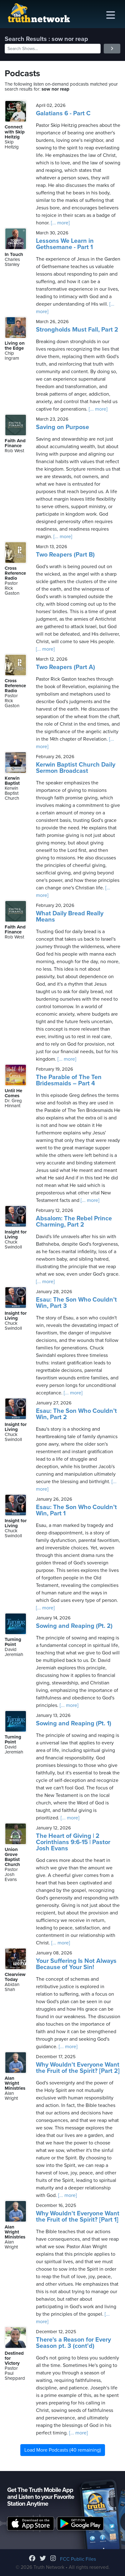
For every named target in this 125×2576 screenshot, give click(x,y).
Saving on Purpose (62, 427)
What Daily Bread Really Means (69, 916)
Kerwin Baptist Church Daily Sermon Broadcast (75, 768)
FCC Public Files (78, 2559)
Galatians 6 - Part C (63, 113)
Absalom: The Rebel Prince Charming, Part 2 (74, 1221)
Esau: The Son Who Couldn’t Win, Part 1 (76, 1510)
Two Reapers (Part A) (65, 667)
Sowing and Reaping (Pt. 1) (73, 1723)
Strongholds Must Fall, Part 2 (77, 329)
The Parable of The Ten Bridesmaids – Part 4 (69, 1080)
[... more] (60, 223)
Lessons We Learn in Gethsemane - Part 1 (65, 244)
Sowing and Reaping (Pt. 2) (74, 1626)
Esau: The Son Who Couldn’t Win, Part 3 (76, 1303)
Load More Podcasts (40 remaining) (62, 2450)
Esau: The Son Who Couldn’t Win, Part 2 (76, 1414)
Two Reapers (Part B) (65, 554)
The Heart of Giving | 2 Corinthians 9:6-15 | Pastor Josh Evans (73, 1842)
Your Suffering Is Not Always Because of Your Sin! (76, 1964)
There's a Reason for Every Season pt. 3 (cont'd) (73, 2343)
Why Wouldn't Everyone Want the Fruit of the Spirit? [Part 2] (78, 2068)
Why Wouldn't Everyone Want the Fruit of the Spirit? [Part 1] (77, 2216)
